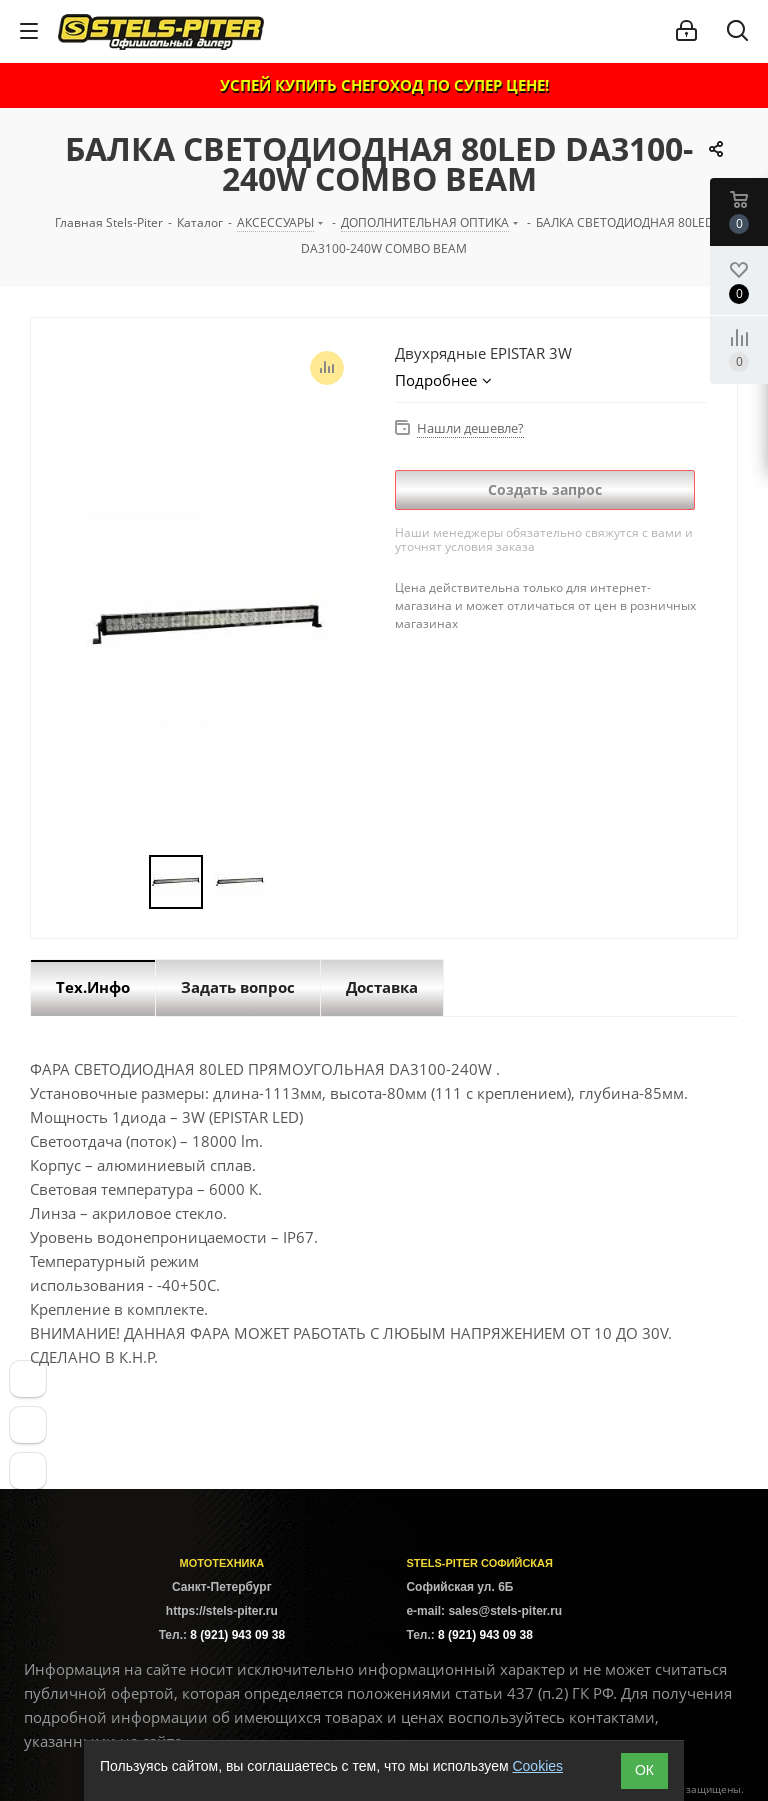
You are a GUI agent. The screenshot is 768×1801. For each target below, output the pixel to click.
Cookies (537, 1766)
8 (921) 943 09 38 (237, 1635)
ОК (644, 1770)
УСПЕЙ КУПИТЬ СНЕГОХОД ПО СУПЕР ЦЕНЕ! (384, 85)
